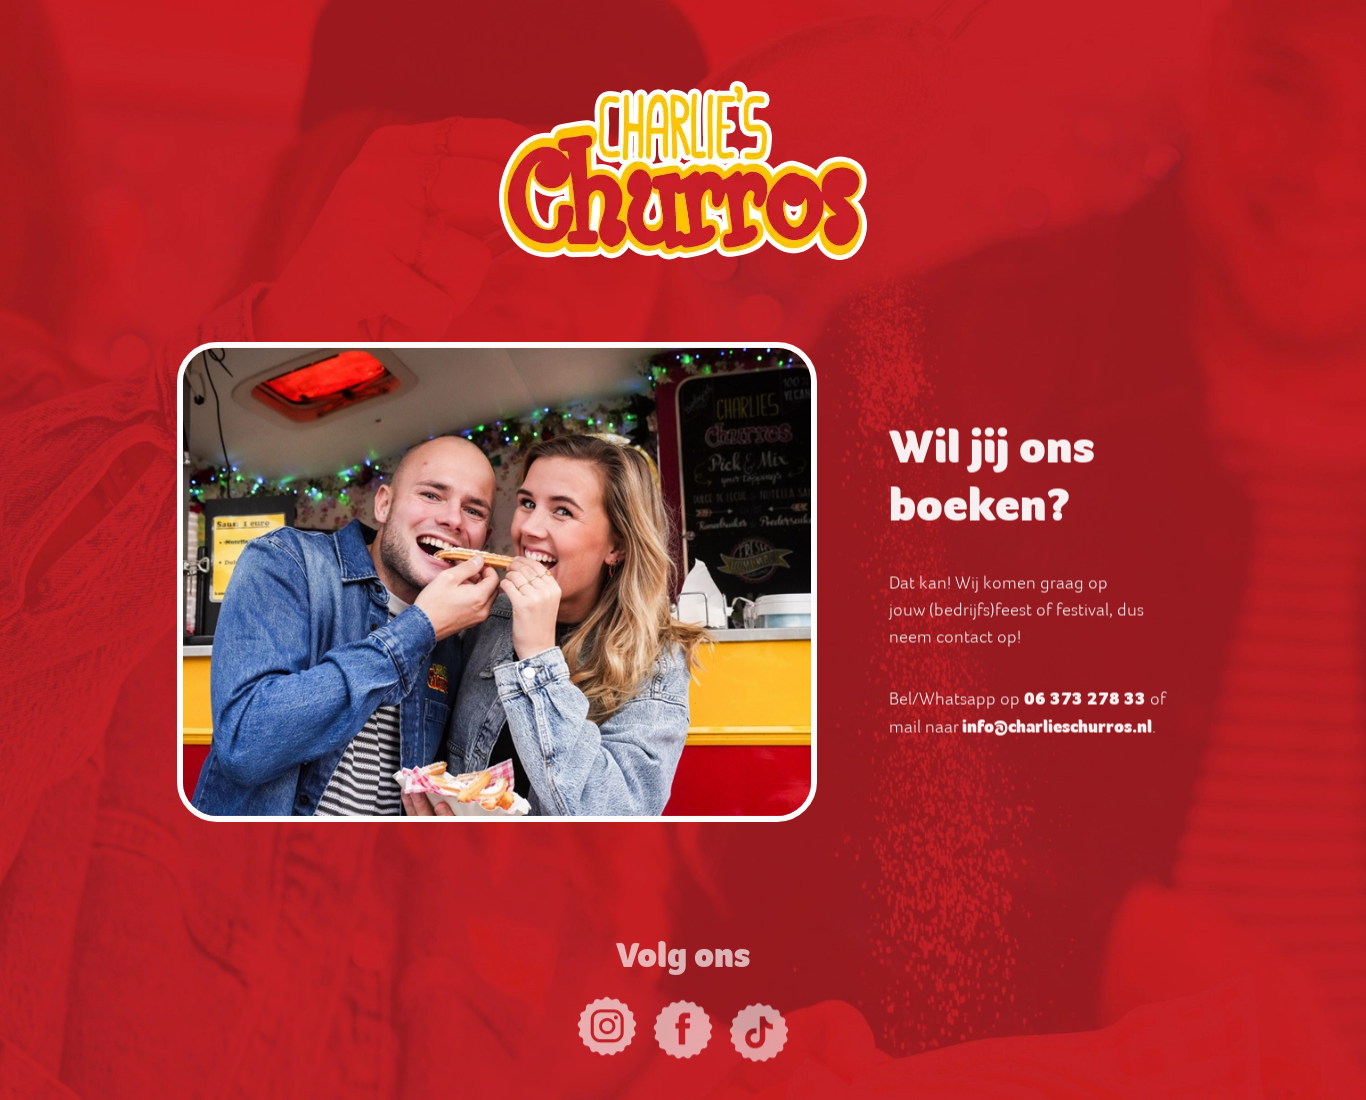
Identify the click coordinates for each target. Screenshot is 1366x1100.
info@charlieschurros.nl (1057, 731)
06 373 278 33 (1085, 703)
